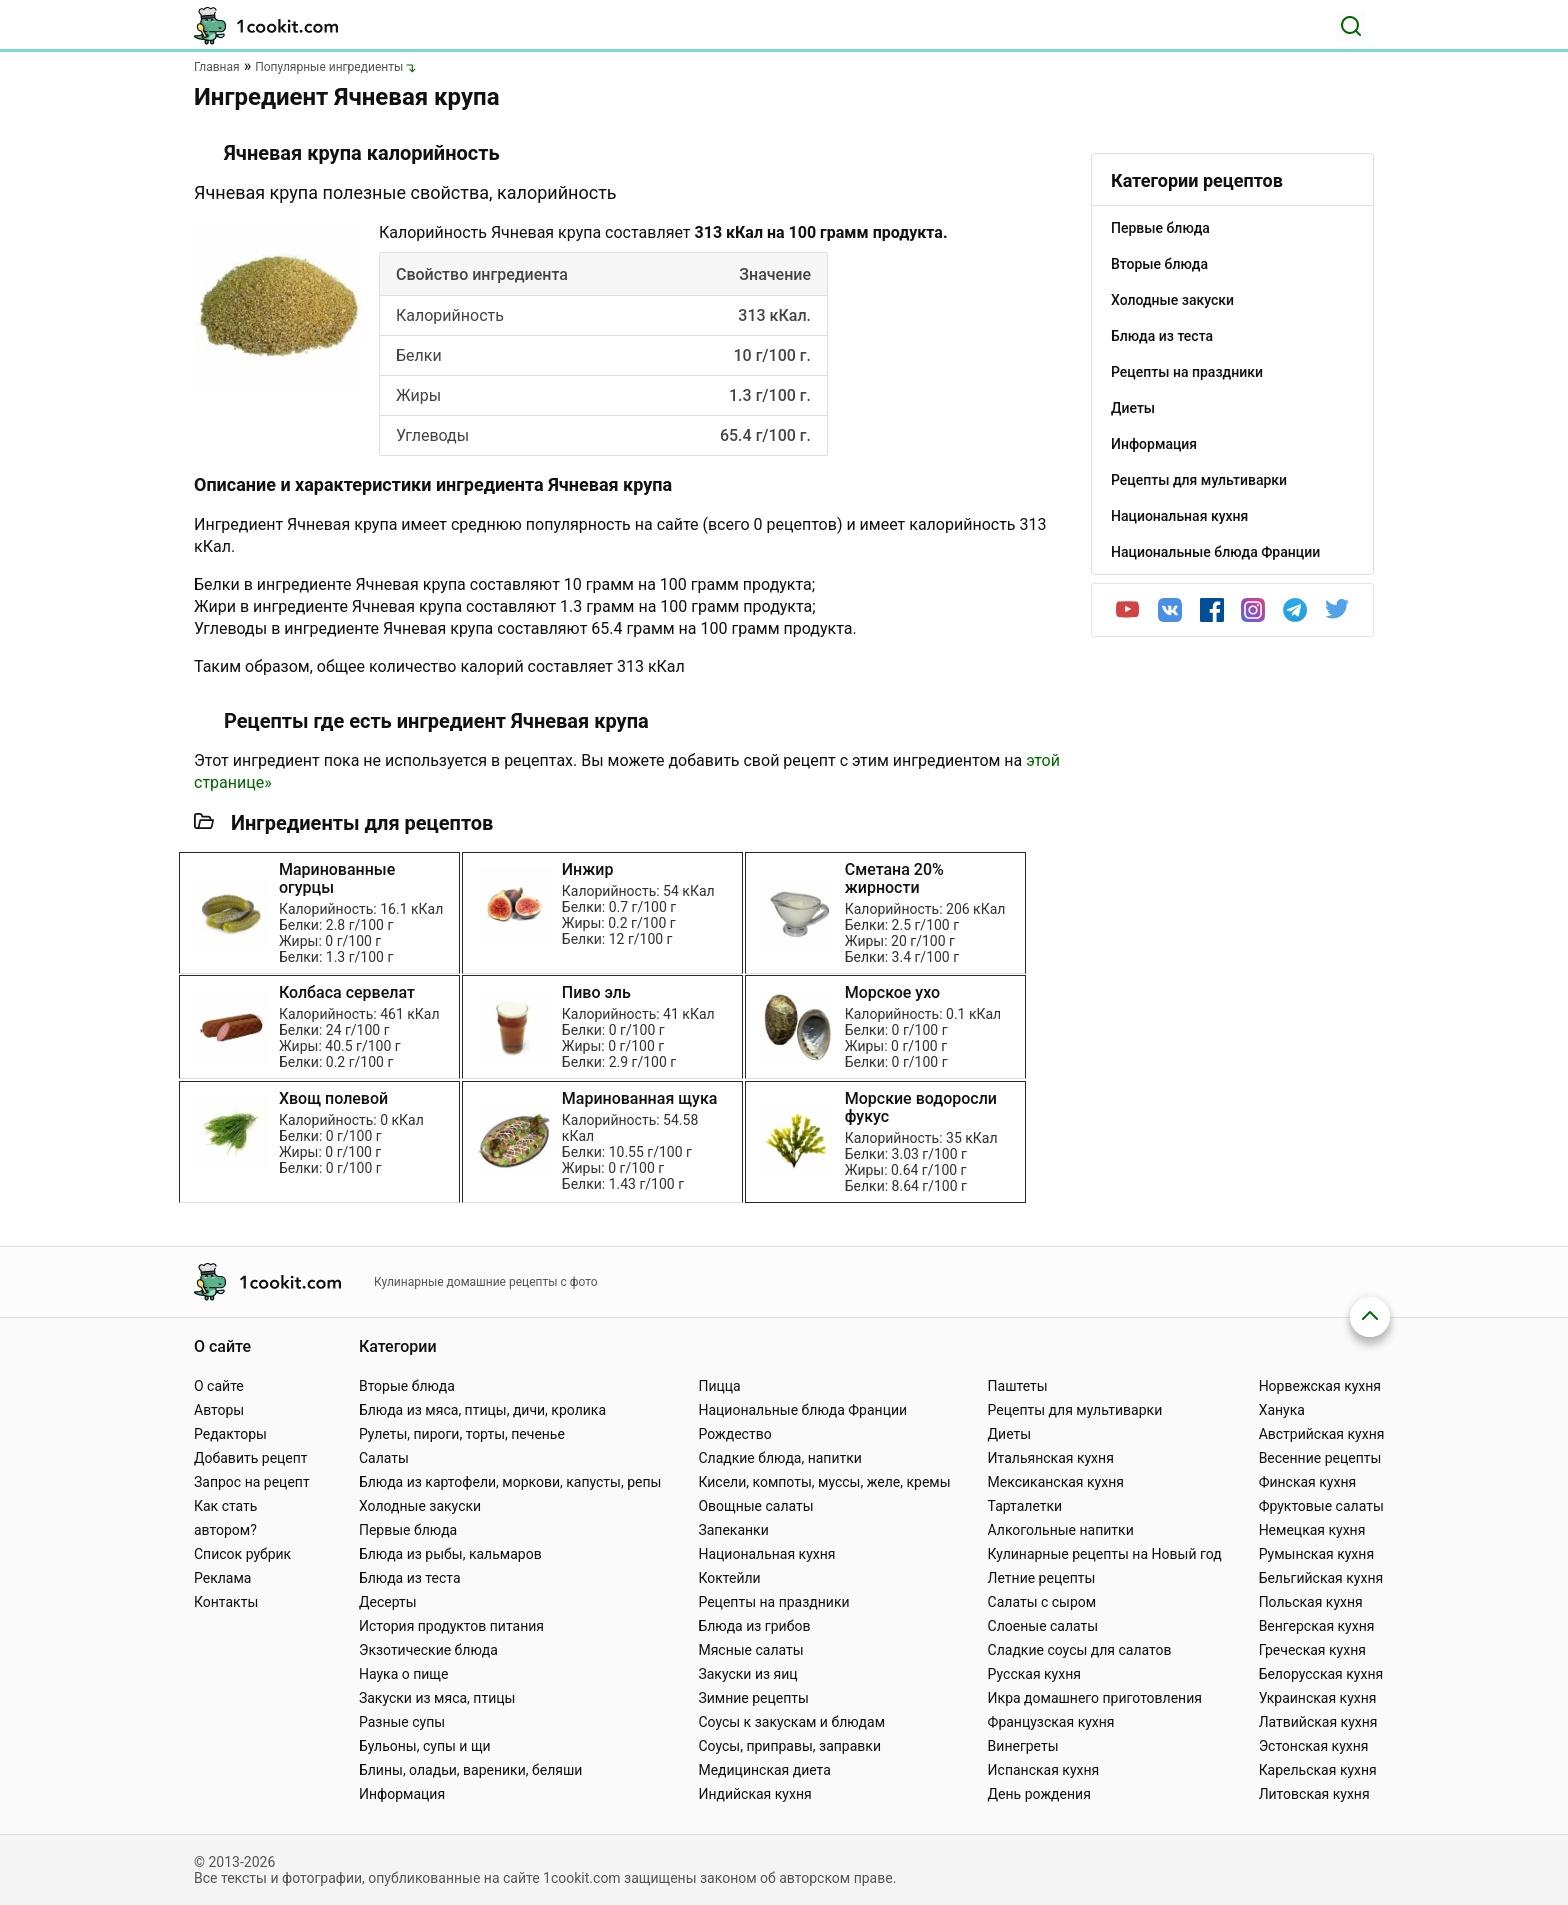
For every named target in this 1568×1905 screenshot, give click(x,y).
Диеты (1010, 1434)
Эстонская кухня (1314, 1746)
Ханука (1282, 1410)
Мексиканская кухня (1056, 1482)
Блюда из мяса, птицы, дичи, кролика (482, 1410)
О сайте (219, 1386)
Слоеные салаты (1043, 1626)
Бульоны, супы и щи (425, 1746)
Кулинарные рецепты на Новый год (1105, 1554)
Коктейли (729, 1578)
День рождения (1039, 1794)
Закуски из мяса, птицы (437, 1698)
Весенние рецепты (1320, 1458)
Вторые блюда (407, 1386)
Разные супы (402, 1722)
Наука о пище (404, 1674)
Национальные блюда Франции (802, 1410)
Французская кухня (1051, 1722)
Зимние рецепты (753, 1698)
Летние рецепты (1042, 1578)
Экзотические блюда (428, 1650)
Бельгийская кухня (1321, 1578)
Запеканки (733, 1530)
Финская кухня (1308, 1482)
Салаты (384, 1458)
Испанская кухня (1044, 1770)
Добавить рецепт (251, 1458)
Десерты (388, 1602)
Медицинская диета (764, 1770)
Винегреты (1023, 1746)
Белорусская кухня (1321, 1674)
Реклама (222, 1578)
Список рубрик (242, 1554)
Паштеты (1018, 1386)
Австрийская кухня (1322, 1434)
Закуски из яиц (747, 1674)
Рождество (734, 1434)
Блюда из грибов (754, 1626)
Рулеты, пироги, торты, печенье (462, 1434)
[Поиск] (1351, 26)
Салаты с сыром (1042, 1602)
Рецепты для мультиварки (1075, 1410)
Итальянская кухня (1051, 1458)
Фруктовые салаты (1321, 1506)
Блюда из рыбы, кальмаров (450, 1554)
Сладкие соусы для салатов (1080, 1650)
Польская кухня (1311, 1602)
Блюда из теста (410, 1578)
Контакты (226, 1602)
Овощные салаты (755, 1506)
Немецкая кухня (1312, 1530)
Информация (402, 1794)
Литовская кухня (1314, 1794)
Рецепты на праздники (773, 1602)
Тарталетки (1025, 1506)
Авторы (219, 1410)
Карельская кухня (1318, 1770)
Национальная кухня (766, 1554)
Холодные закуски (420, 1506)
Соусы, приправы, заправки (789, 1746)
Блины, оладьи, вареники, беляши (470, 1770)
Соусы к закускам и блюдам (791, 1722)
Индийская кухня (754, 1794)
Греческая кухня (1312, 1650)
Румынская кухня (1316, 1554)
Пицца (719, 1386)
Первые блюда (408, 1530)
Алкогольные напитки (1061, 1530)
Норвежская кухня (1320, 1386)
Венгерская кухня (1317, 1626)
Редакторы (230, 1434)
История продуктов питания (451, 1626)
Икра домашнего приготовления (1095, 1698)
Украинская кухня (1318, 1698)
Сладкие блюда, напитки (780, 1458)
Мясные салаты (750, 1650)
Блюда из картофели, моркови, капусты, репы (510, 1482)
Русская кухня (1034, 1674)
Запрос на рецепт (252, 1482)
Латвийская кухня (1318, 1722)
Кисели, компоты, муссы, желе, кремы (824, 1482)
